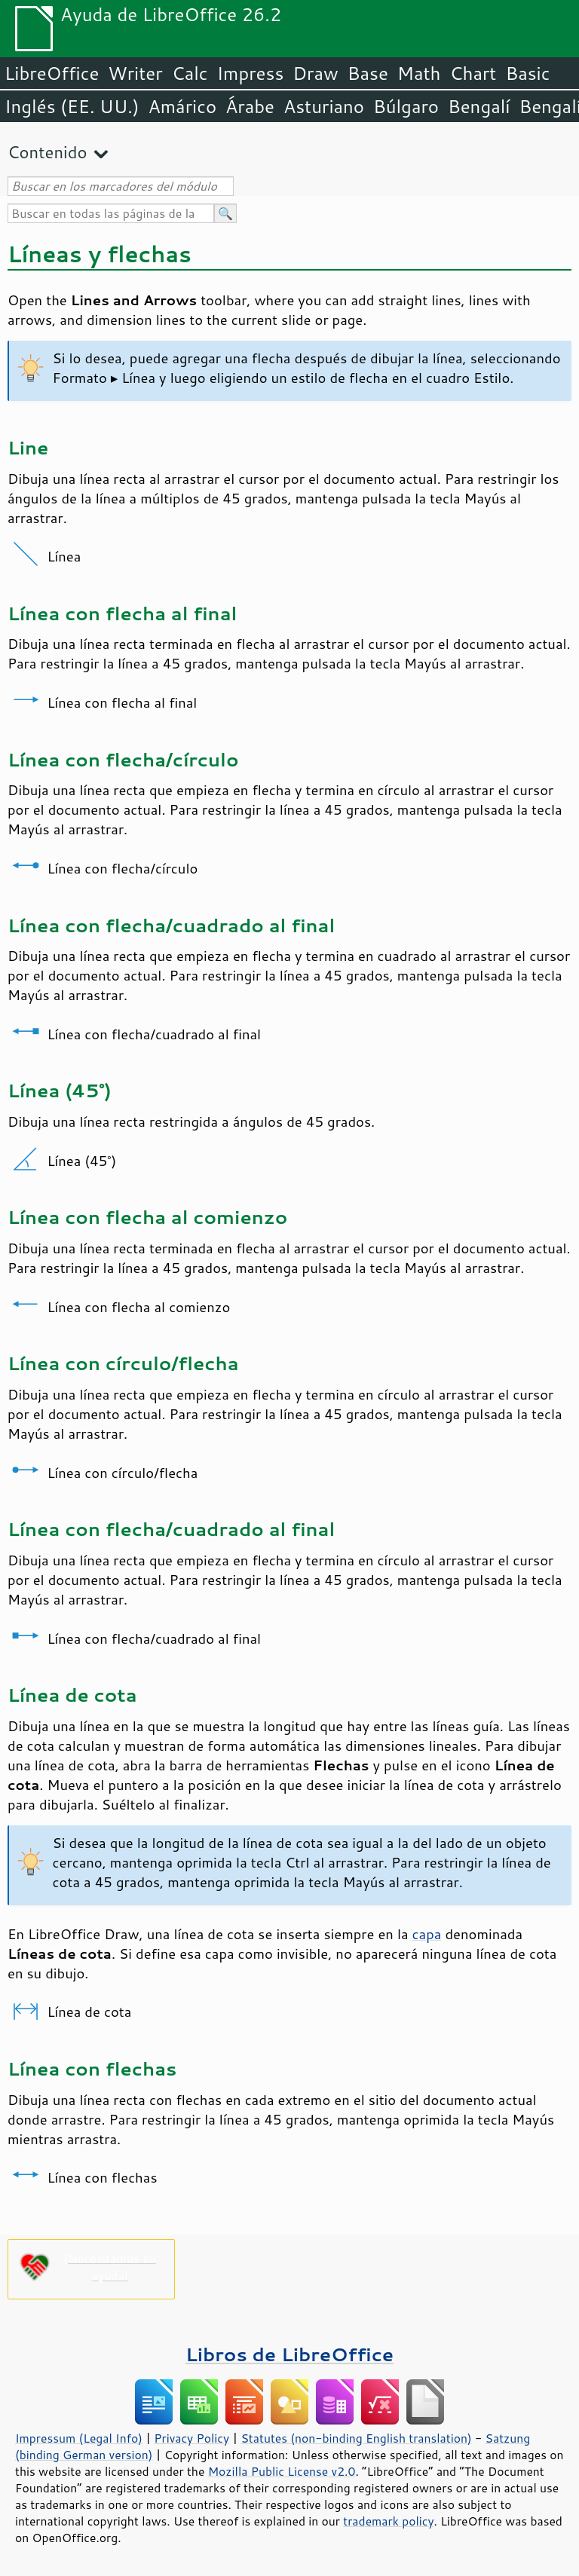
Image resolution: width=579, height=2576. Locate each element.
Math (419, 73)
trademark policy (388, 2521)
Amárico (183, 106)
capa (427, 1934)
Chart (472, 73)
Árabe (249, 106)
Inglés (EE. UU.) (72, 106)
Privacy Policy (191, 2438)
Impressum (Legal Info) (78, 2438)
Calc (190, 73)
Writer (135, 73)
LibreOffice (52, 73)
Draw (315, 73)
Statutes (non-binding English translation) (355, 2438)
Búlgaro (406, 106)
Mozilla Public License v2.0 (282, 2471)
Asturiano (323, 106)
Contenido (47, 152)
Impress (250, 73)
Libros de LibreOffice (289, 2354)
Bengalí (479, 106)
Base (368, 73)
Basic (527, 73)
